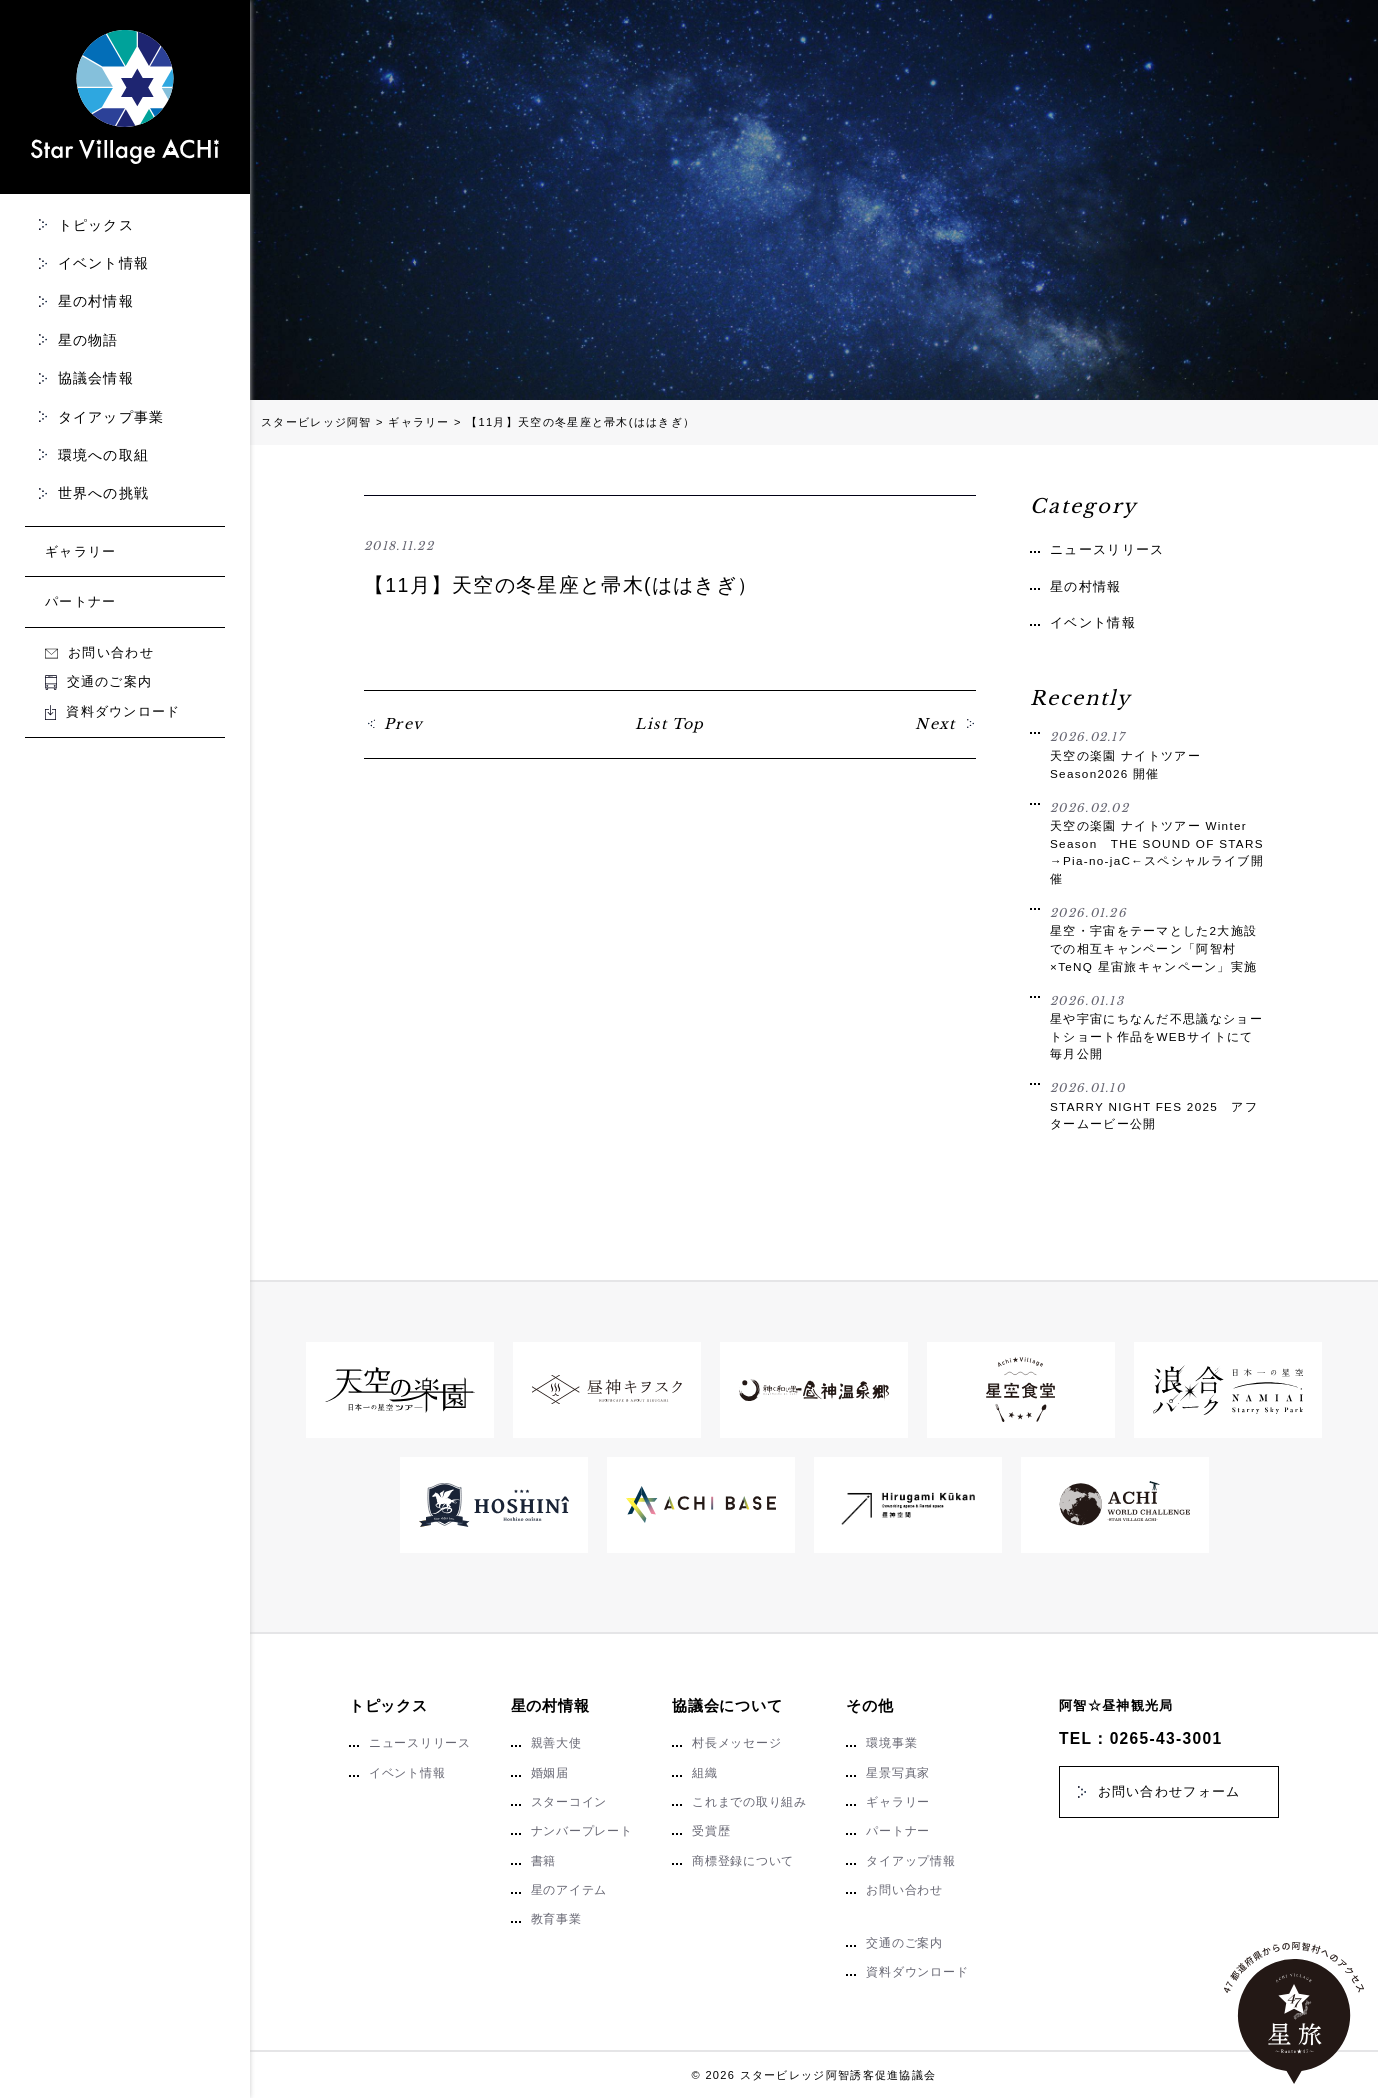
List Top (669, 724)
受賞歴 (711, 1831)
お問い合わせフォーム (1169, 1791)
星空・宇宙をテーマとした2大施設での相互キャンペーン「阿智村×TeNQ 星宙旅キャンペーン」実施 (1157, 939)
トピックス (96, 225)
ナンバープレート (582, 1831)
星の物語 (88, 340)
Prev (404, 724)
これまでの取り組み (749, 1802)
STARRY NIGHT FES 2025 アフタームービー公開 (1157, 1105)
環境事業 (891, 1743)
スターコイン (569, 1802)
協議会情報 (96, 378)
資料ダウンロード (113, 711)
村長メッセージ (736, 1743)
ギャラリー (81, 551)
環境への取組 (104, 455)
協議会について (727, 1705)
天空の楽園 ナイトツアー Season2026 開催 (1157, 754)
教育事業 (556, 1919)
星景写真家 (898, 1773)
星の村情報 (96, 301)
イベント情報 (104, 263)
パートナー (81, 601)
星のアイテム (569, 1890)
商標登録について (743, 1861)
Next (935, 724)
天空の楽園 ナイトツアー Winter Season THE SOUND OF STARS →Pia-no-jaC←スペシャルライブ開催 (1157, 842)
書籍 (544, 1861)
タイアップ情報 (910, 1861)
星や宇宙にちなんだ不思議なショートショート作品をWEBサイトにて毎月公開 (1157, 1027)
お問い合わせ (99, 652)
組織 (705, 1773)
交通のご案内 (98, 681)
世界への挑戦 (104, 493)
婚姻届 (550, 1773)
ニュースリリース (1107, 549)
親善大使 (556, 1743)
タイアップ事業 (111, 417)
